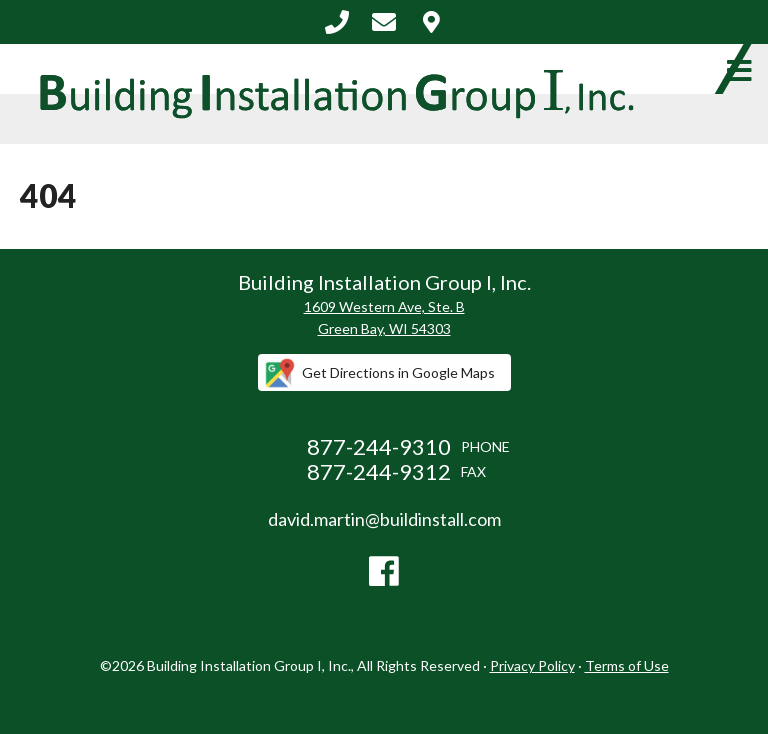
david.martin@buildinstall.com (384, 22)
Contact (431, 22)
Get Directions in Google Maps (398, 372)
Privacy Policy (532, 665)
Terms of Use (627, 665)
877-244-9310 (337, 22)
